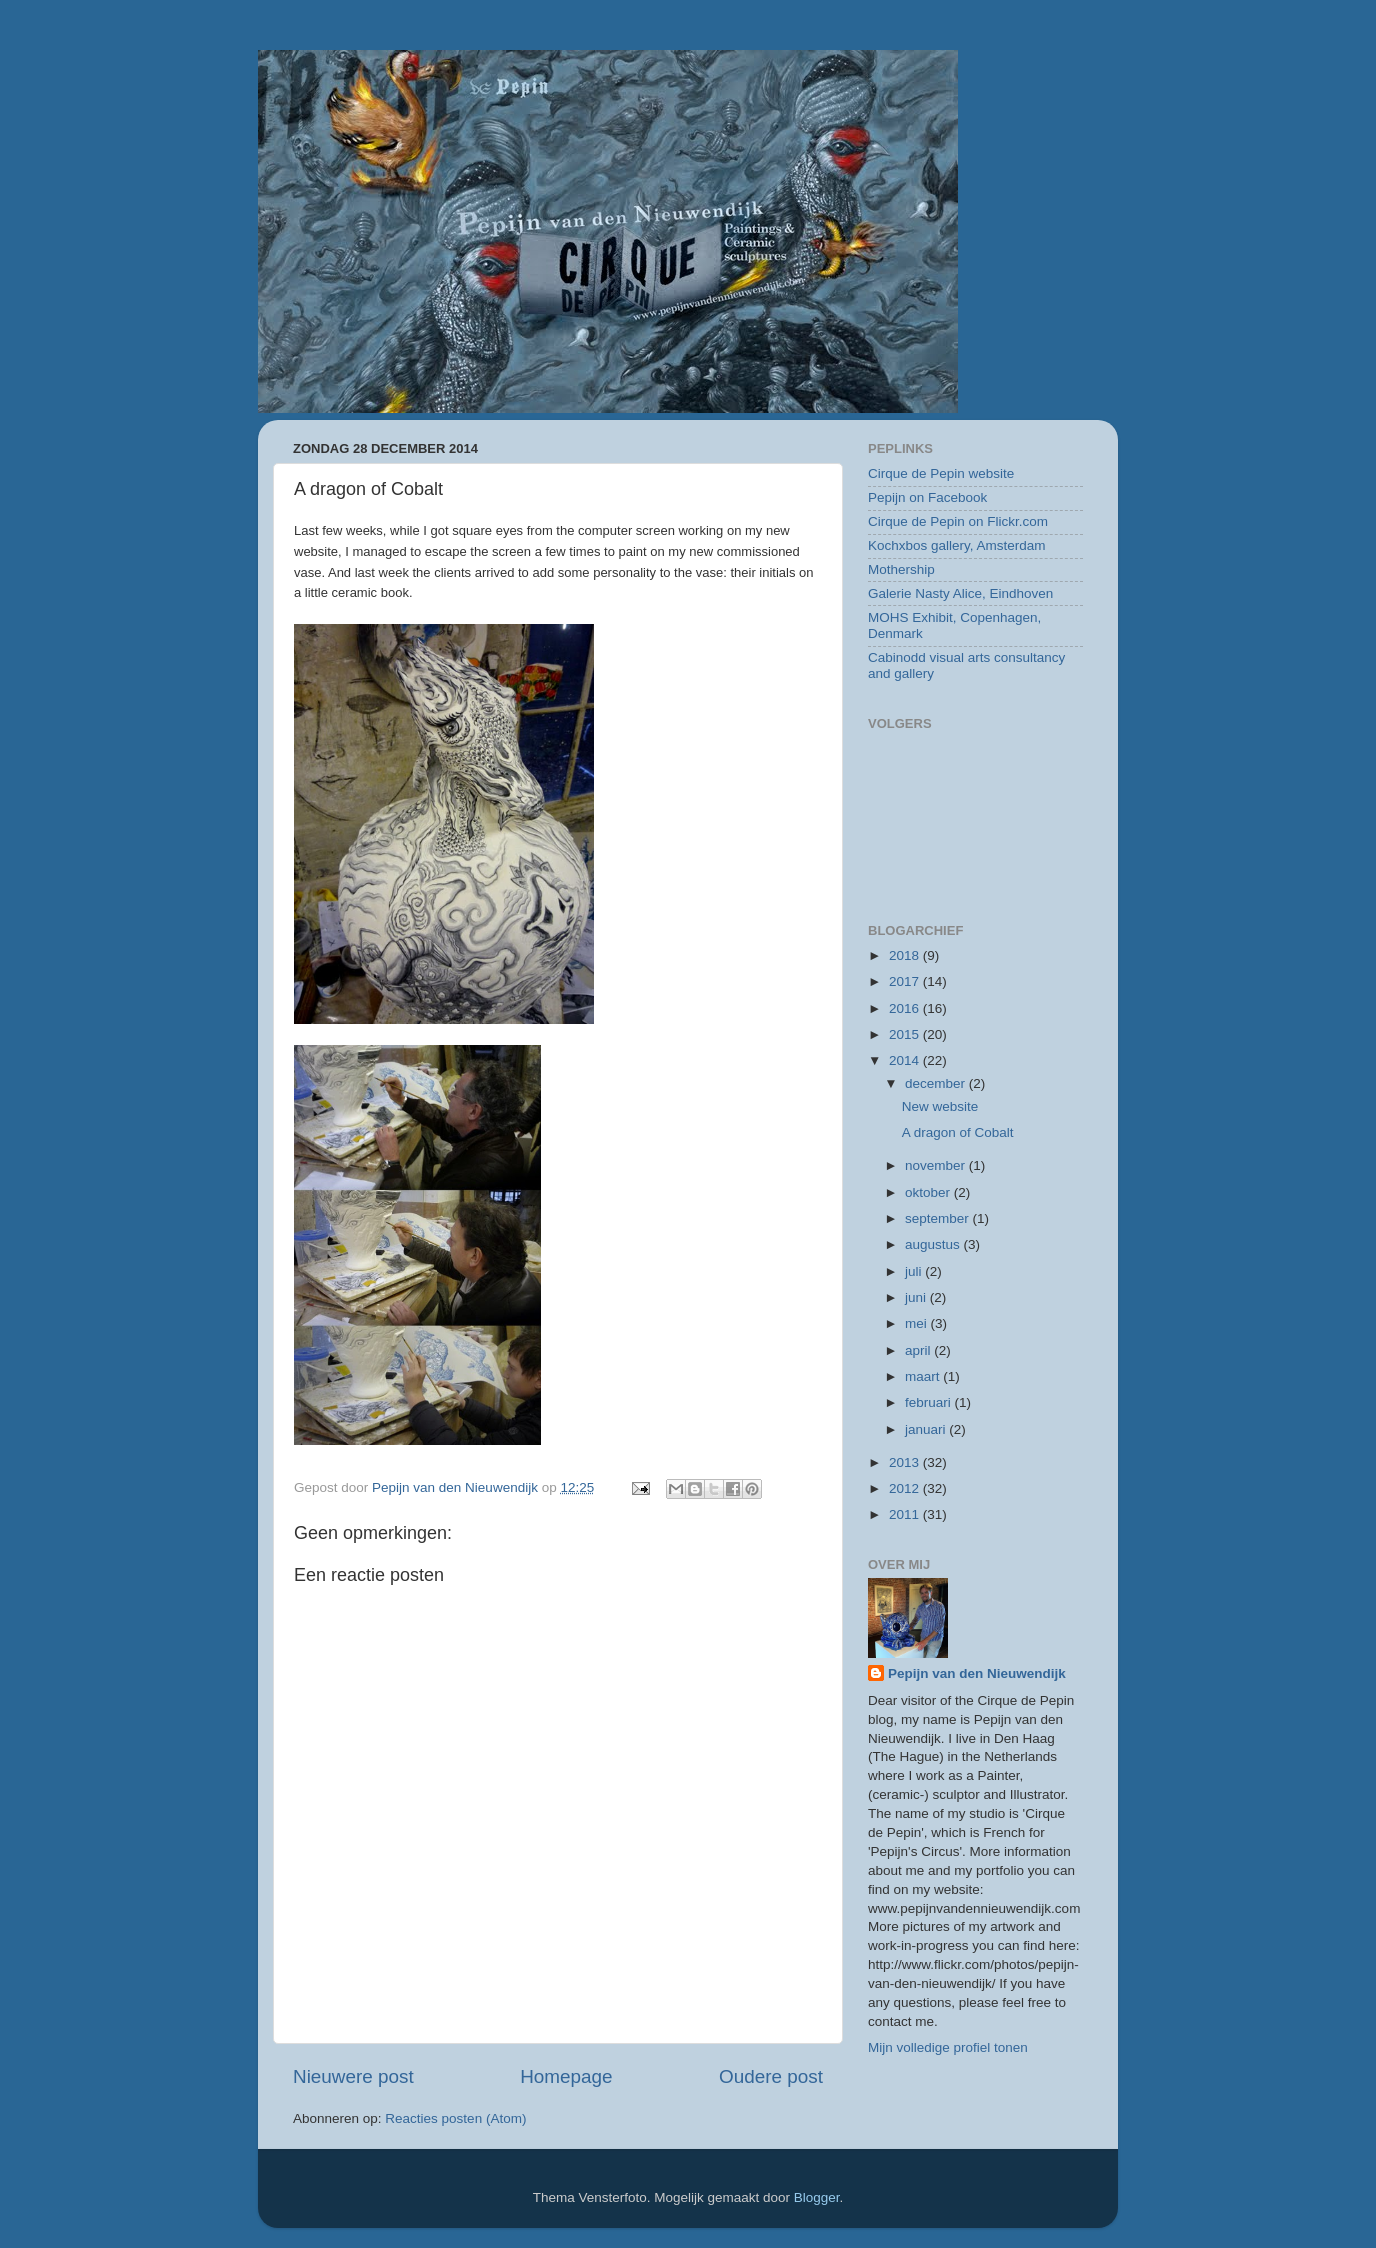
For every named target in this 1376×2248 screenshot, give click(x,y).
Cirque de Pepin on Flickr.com (958, 521)
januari (927, 1429)
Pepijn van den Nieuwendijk (977, 1673)
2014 (906, 1060)
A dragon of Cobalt (958, 1132)
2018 (906, 955)
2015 (906, 1034)
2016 (906, 1008)
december (937, 1083)
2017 (906, 981)
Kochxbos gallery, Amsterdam (957, 545)
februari (930, 1402)
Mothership (901, 569)
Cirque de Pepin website (941, 473)
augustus (934, 1244)
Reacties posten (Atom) (455, 2118)
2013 (906, 1462)
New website (940, 1106)
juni (917, 1297)
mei (918, 1323)
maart (924, 1376)
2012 (906, 1488)
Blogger (817, 2197)
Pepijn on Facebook (927, 497)
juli (915, 1271)
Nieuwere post (353, 2076)
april (919, 1350)
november (937, 1165)
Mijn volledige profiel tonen (948, 2047)
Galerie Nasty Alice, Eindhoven (960, 593)
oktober (929, 1192)
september (939, 1218)
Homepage (566, 2076)
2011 (906, 1514)
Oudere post (771, 2076)
